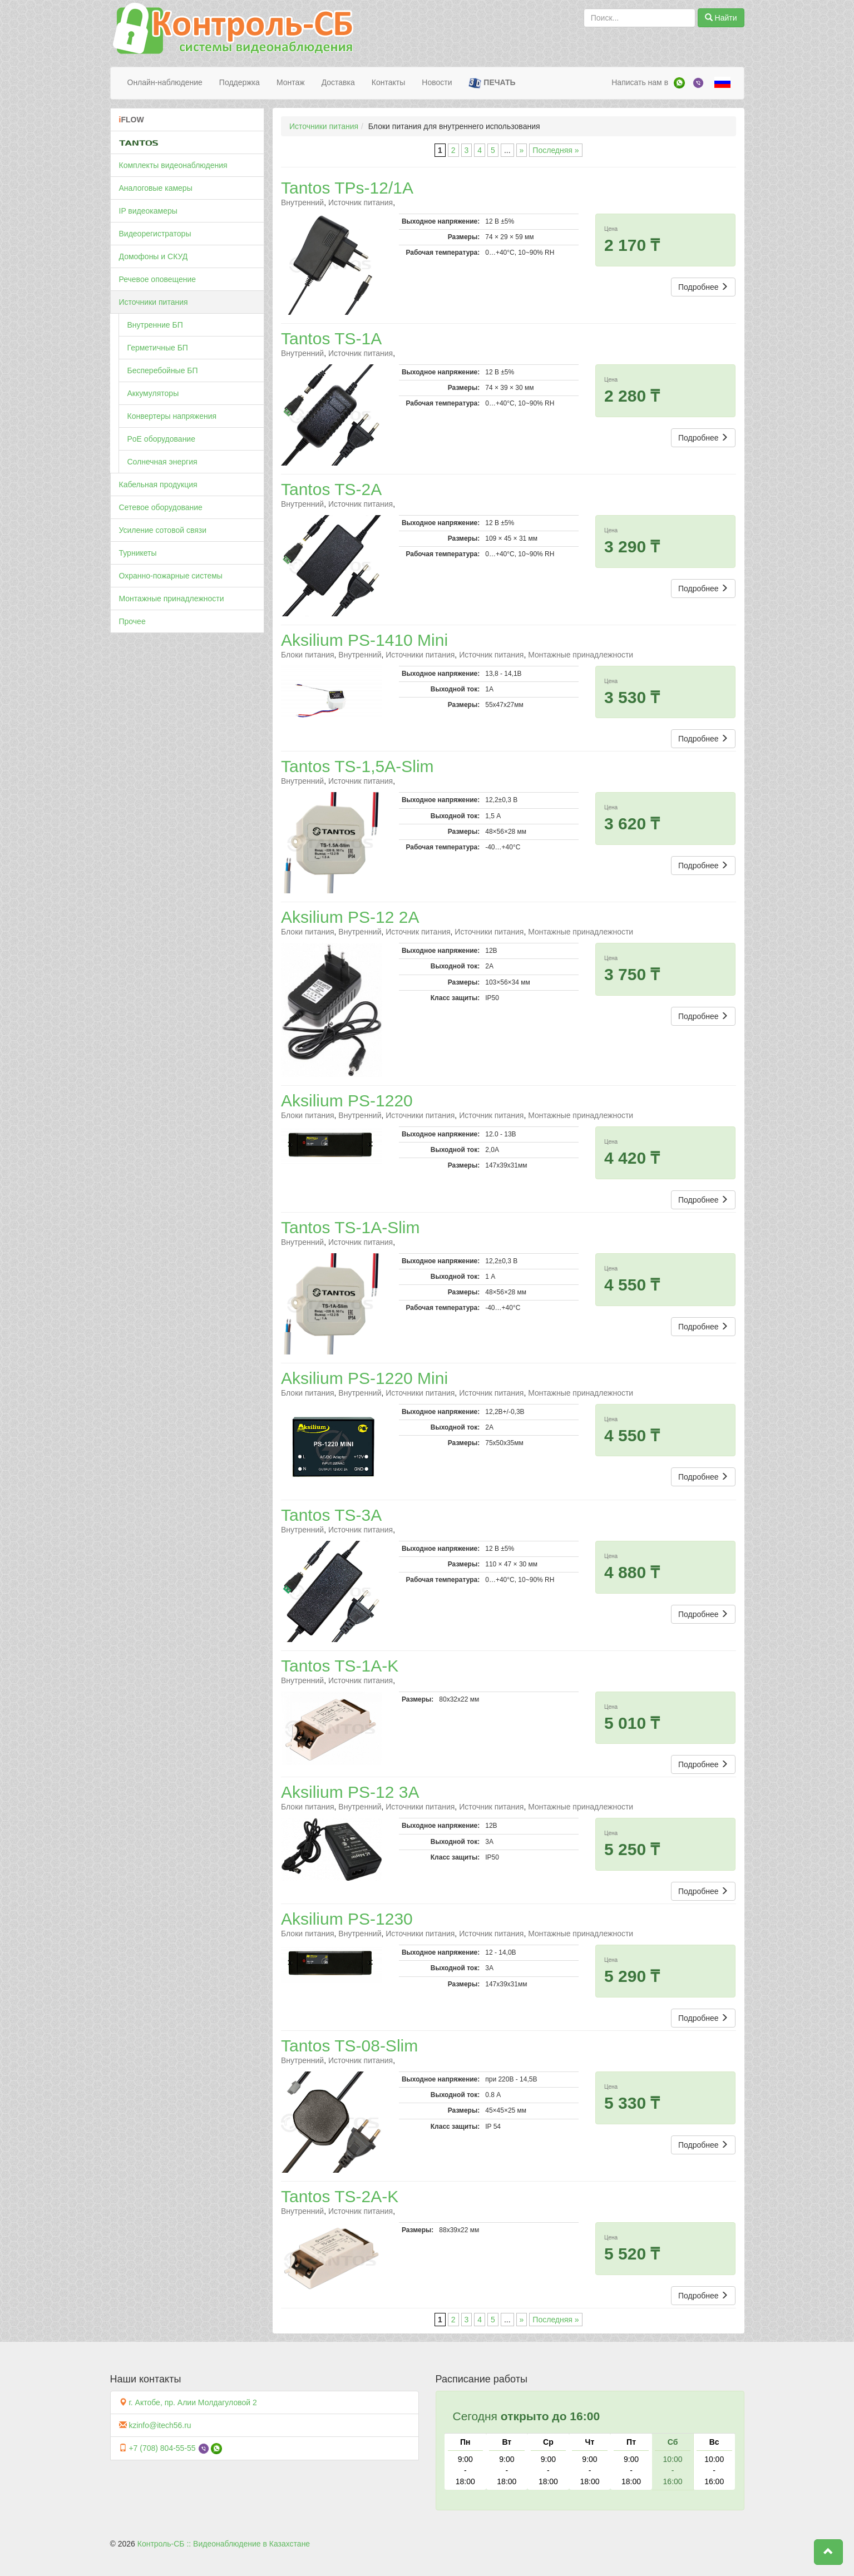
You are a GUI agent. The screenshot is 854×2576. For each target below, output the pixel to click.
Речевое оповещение (157, 279)
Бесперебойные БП (162, 370)
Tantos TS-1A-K (339, 1666)
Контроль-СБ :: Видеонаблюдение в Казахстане (223, 2543)
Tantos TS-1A (331, 338)
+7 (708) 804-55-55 (162, 2448)
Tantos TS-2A (331, 489)
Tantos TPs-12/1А (347, 188)
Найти (721, 17)
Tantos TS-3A (331, 1515)
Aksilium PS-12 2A (350, 917)
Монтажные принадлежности (171, 598)
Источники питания (153, 302)
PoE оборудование (161, 438)
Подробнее (703, 287)
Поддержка (239, 82)
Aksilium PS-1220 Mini (364, 1378)
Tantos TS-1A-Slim (350, 1227)
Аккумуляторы (153, 393)
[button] (828, 2552)
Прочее (132, 621)
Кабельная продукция (158, 484)
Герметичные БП (157, 347)
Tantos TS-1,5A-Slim (357, 766)
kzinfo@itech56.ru (160, 2425)
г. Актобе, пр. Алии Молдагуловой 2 (192, 2402)
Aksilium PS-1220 (347, 1100)
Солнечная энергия (162, 461)
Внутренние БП (155, 324)
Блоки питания (307, 654)
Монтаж (291, 82)
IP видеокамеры (148, 210)
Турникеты (138, 552)
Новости (437, 82)
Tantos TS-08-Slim (349, 2045)
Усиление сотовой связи (163, 530)
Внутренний (302, 202)
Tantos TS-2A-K (339, 2196)
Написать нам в (639, 82)
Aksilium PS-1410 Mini (364, 640)
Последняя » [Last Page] (555, 150)
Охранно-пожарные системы (171, 575)
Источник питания (360, 202)
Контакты (388, 82)
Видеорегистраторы (155, 233)
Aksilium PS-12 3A (350, 1792)
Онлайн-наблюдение (165, 82)
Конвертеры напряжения (172, 416)
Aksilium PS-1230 (347, 1919)
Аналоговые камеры (155, 188)
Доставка (338, 82)
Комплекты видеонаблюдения (173, 165)
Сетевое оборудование (161, 507)
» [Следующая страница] (522, 150)
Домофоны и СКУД (153, 256)
